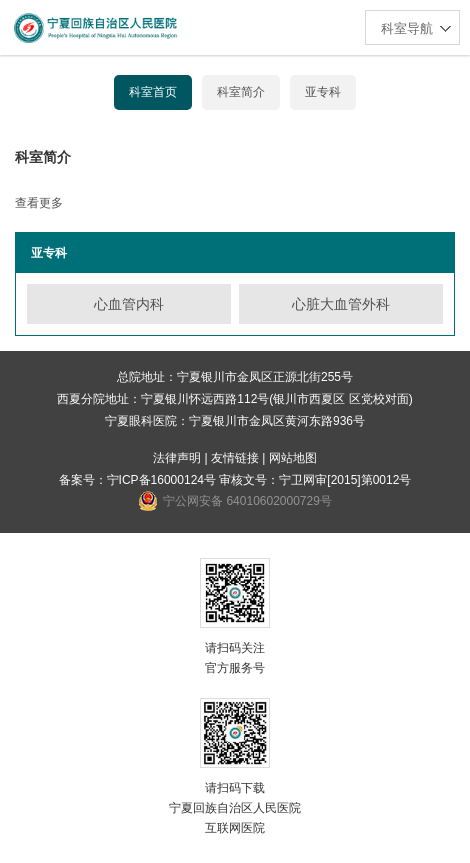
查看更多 (39, 203)
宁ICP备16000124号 (161, 480)
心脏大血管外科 (341, 304)
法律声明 (177, 458)
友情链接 (235, 458)
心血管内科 (129, 304)
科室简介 (241, 92)
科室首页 (153, 92)
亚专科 (323, 92)
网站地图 (293, 458)
